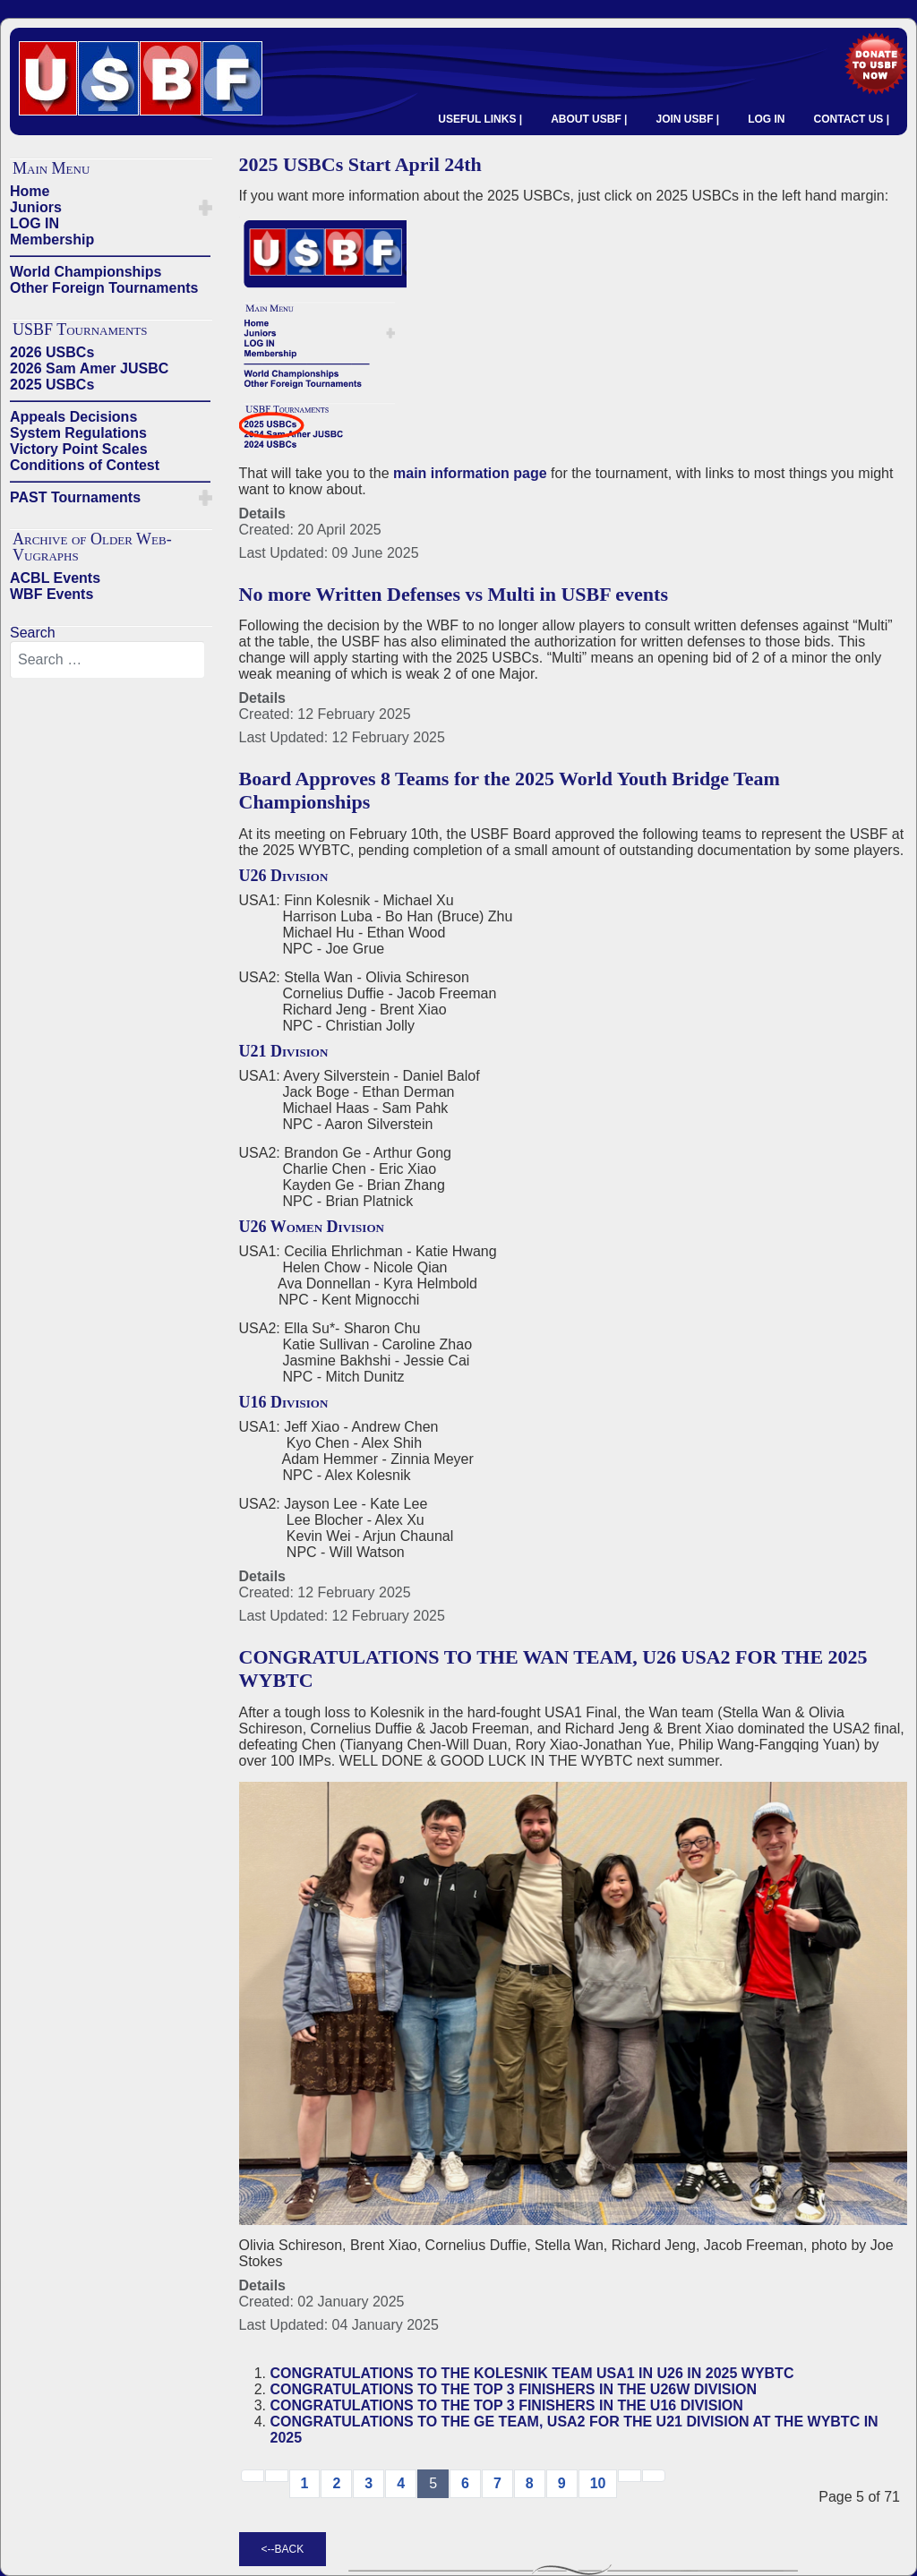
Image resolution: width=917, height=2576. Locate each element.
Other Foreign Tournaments (104, 287)
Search (33, 632)
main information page (470, 473)
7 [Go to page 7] (497, 2483)
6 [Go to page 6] (465, 2483)
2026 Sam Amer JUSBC (89, 368)
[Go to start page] (252, 2475)
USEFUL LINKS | (480, 119)
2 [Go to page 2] (336, 2483)
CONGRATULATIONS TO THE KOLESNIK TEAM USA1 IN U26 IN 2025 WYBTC (532, 2373)
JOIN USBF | (687, 119)
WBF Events (51, 594)
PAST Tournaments (75, 497)
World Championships (85, 271)
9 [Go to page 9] (562, 2483)
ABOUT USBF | (589, 119)
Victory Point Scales (79, 449)
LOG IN (766, 119)
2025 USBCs (52, 384)
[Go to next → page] (629, 2475)
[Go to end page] (653, 2475)
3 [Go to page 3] (368, 2483)
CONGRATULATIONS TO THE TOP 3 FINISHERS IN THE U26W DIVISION (513, 2389)
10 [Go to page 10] (598, 2483)
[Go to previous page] (276, 2475)
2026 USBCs (52, 352)
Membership (52, 239)
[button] (205, 208)
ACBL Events (55, 578)
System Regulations (78, 433)
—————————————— (110, 255)
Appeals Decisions (73, 416)
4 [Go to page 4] (401, 2483)
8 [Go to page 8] (530, 2483)
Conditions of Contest (84, 465)
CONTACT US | (851, 119)
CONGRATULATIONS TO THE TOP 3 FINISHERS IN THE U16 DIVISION (506, 2405)
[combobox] (107, 660)
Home (29, 191)
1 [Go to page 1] (305, 2483)
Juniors (36, 207)
